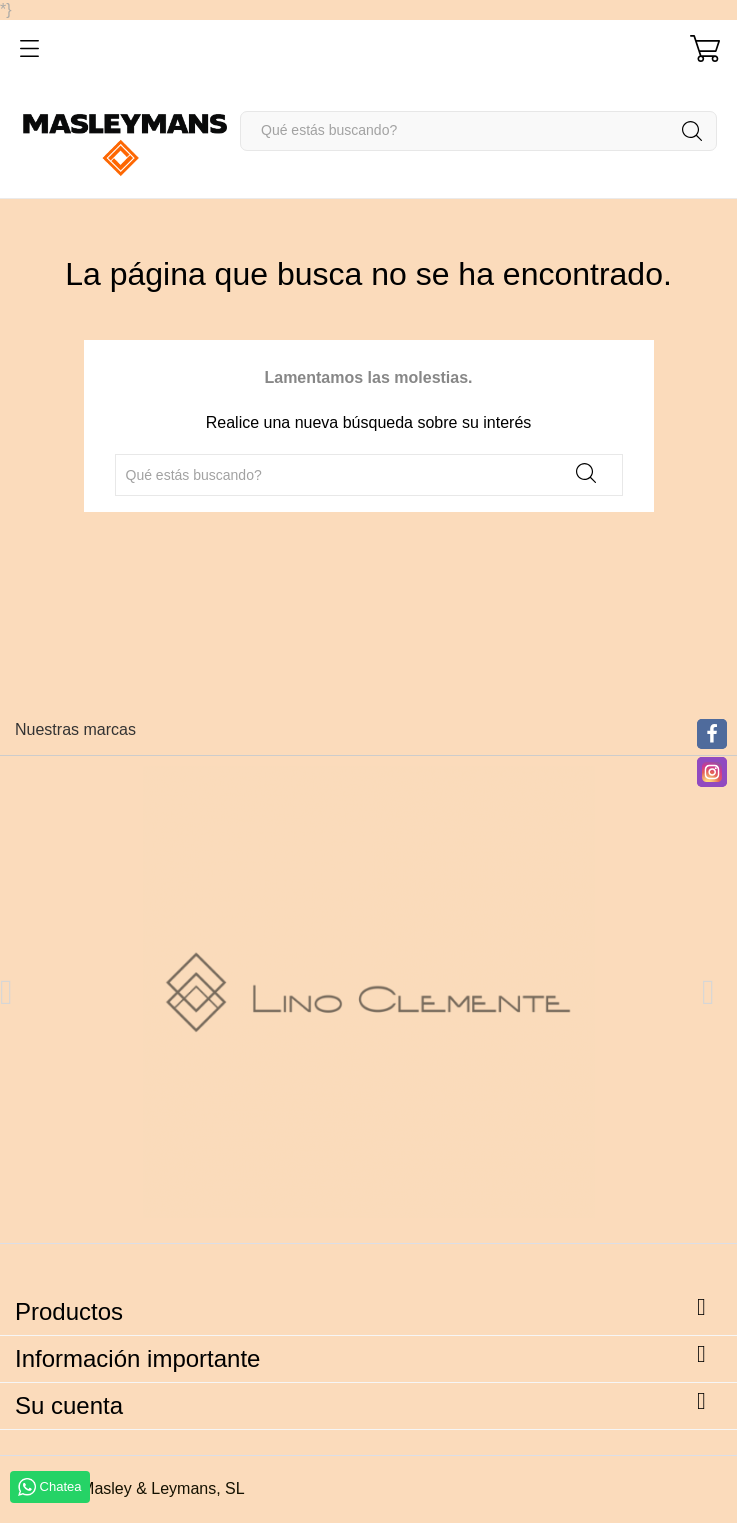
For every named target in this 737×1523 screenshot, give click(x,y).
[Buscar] (478, 131)
